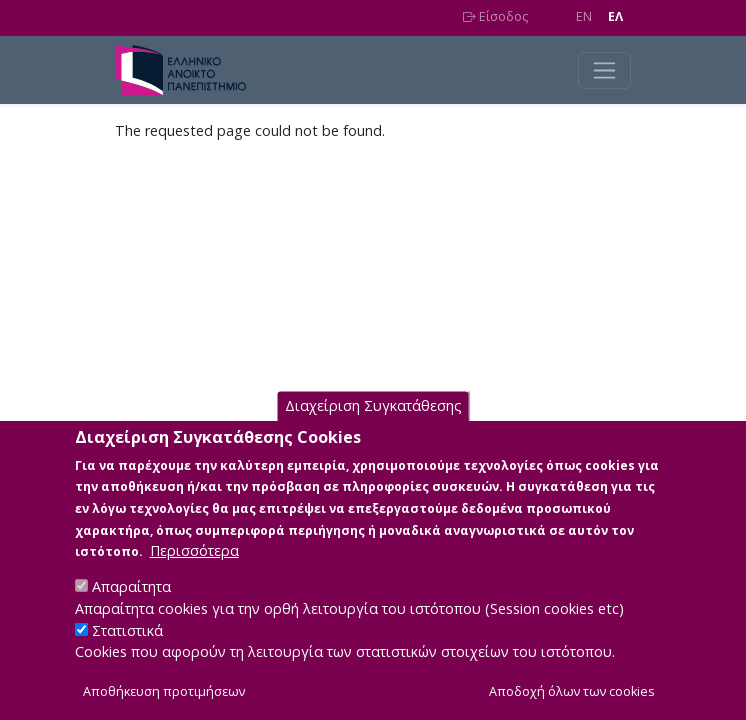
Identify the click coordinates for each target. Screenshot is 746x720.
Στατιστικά (127, 651)
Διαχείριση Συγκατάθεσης (373, 427)
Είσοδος (495, 16)
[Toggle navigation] (604, 70)
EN (584, 16)
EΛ (615, 16)
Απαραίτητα (131, 608)
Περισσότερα (194, 572)
